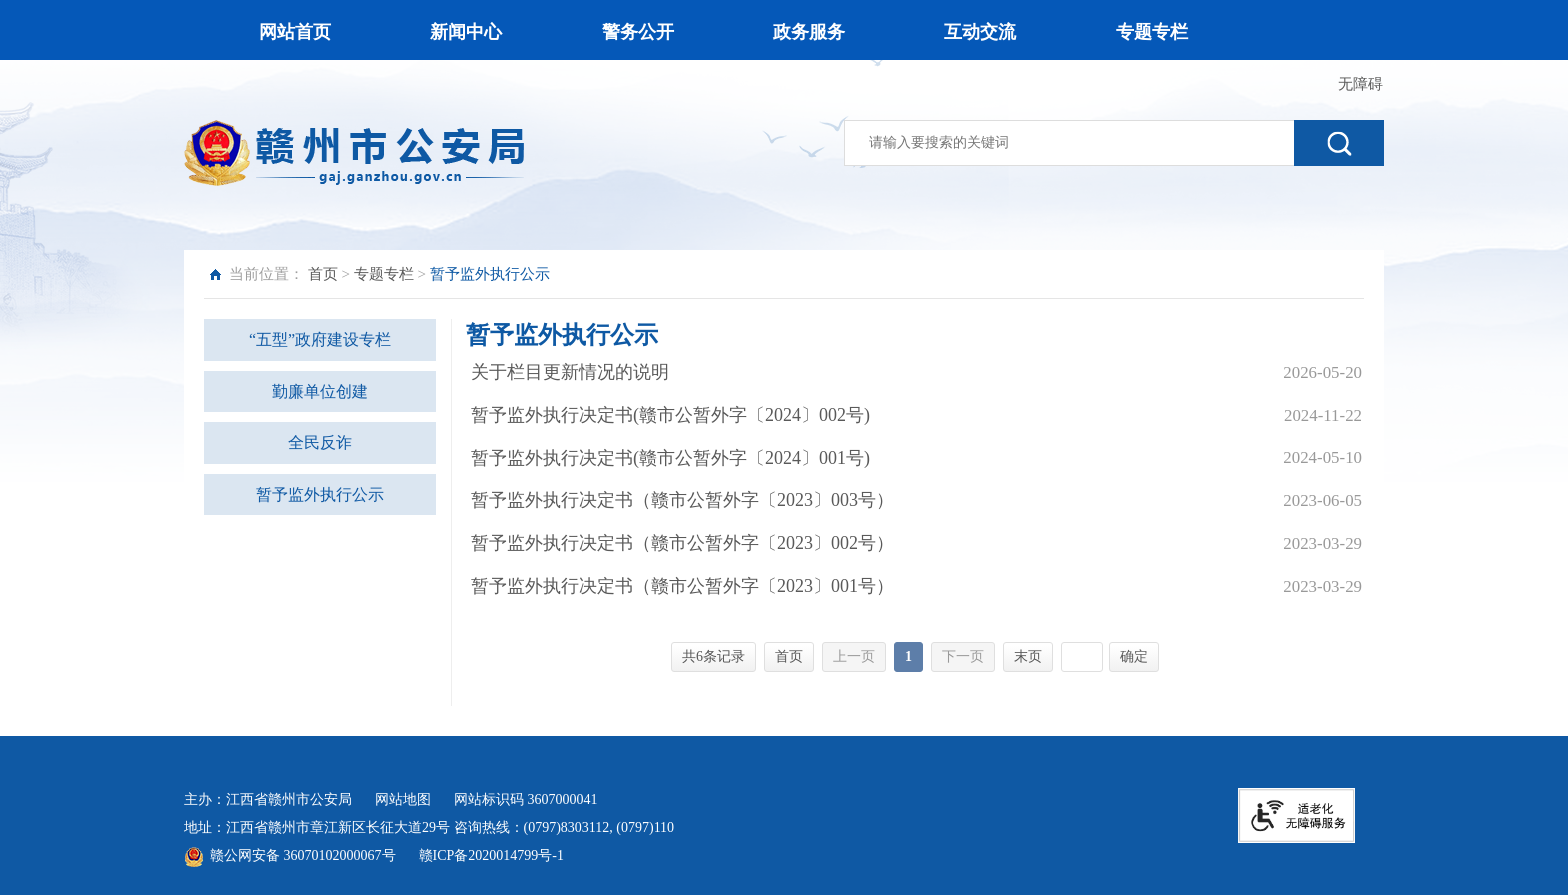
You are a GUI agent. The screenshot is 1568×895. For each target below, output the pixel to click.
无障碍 (1360, 84)
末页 (1028, 656)
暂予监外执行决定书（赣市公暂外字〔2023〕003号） (682, 500)
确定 (1134, 656)
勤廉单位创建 (320, 391)
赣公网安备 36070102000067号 (303, 855)
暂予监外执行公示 (320, 494)
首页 (323, 274)
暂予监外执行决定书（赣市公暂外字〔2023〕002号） (682, 543)
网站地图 (403, 799)
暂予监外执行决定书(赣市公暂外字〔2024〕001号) (670, 458)
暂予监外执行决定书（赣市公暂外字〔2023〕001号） (682, 586)
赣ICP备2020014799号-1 (491, 855)
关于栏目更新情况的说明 (570, 372)
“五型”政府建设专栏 (320, 339)
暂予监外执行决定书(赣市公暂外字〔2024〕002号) (670, 415)
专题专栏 (384, 274)
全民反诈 (320, 442)
